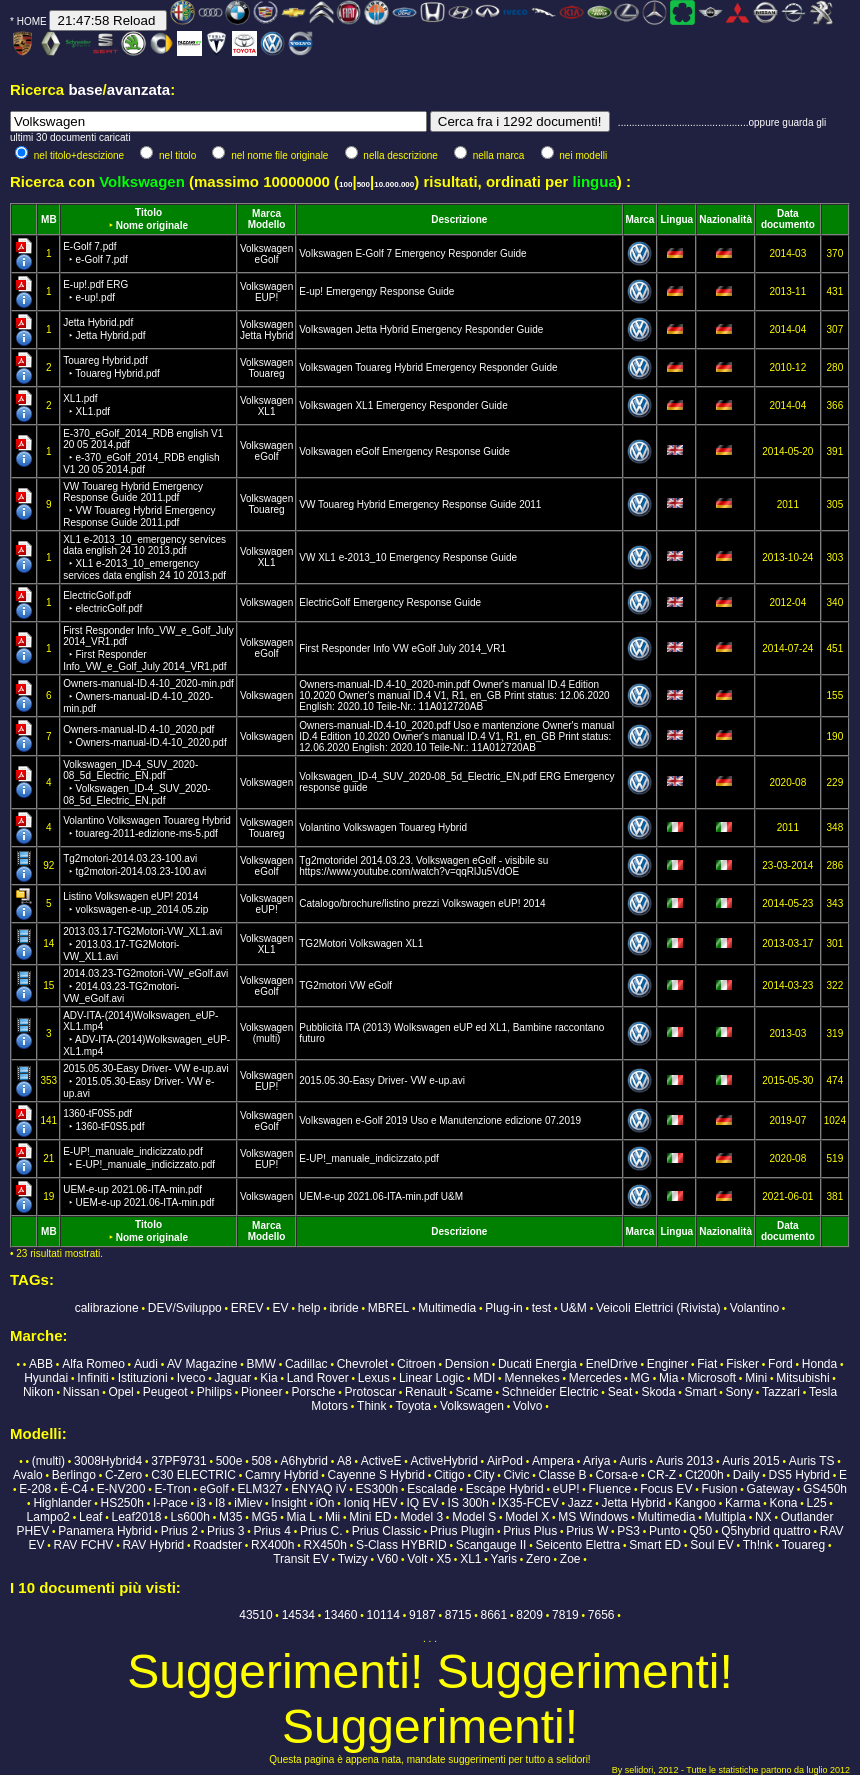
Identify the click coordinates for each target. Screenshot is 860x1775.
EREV (247, 1308)
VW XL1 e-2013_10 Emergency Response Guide (408, 557)
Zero (538, 1559)
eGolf (267, 259)
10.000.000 (394, 184)
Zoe (570, 1559)
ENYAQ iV (318, 1489)
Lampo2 (48, 1517)
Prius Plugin (462, 1531)
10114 (383, 1615)
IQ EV (423, 1503)
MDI (484, 1378)
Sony (739, 1392)
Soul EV (711, 1545)
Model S (474, 1517)
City (484, 1475)
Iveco (191, 1378)
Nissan (81, 1392)
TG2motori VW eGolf (345, 985)
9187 (422, 1615)
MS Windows (593, 1517)
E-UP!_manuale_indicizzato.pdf (369, 1158)
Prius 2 (179, 1531)
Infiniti (92, 1378)
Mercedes (595, 1378)
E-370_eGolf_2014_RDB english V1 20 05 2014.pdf (143, 451)
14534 (298, 1615)
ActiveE (381, 1461)
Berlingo (74, 1475)
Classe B (563, 1475)
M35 (230, 1517)
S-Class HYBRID (401, 1545)
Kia (268, 1378)
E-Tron (173, 1489)
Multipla (725, 1517)
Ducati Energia (537, 1364)
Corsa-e (617, 1475)
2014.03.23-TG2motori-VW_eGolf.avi (145, 986)
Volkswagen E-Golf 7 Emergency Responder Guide (412, 253)
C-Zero (123, 1475)
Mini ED (370, 1517)
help (309, 1308)
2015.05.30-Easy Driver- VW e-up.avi (146, 1081)
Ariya (596, 1461)
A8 (344, 1461)
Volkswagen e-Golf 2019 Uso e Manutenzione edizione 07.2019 (440, 1120)
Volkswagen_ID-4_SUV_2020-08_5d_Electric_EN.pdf (136, 782)
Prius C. (321, 1531)
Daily (746, 1475)
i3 (201, 1503)
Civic (516, 1475)
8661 (494, 1615)
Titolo (148, 212)
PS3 (628, 1531)
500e (229, 1461)
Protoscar (370, 1392)
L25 (817, 1503)
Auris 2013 (684, 1461)
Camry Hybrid (281, 1475)
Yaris (504, 1559)
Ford (780, 1364)
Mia (668, 1378)
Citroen (416, 1364)
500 (363, 184)
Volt (417, 1559)
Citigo (449, 1475)
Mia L (301, 1517)
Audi (146, 1364)
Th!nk (758, 1545)
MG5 (264, 1517)
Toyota (412, 1406)
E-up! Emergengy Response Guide (376, 291)
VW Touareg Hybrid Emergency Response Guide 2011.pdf (139, 504)
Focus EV (666, 1489)
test (541, 1308)
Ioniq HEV (370, 1503)
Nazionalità (725, 219)
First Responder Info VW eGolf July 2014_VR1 (402, 648)
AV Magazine (202, 1364)
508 (261, 1461)
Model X (527, 1517)
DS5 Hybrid (799, 1475)
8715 (458, 1615)
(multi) (267, 1038)
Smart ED (655, 1545)
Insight (288, 1503)
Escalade (431, 1489)
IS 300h (468, 1503)
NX (763, 1517)
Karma (742, 1503)
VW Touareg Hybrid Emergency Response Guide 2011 (420, 504)
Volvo (527, 1406)
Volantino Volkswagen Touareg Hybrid (383, 827)
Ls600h (190, 1517)
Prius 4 (272, 1531)
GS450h (825, 1489)
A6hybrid (304, 1461)
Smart (700, 1392)
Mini (756, 1378)
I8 (220, 1503)
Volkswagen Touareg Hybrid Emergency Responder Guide (428, 367)
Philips (214, 1392)
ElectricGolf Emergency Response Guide (390, 602)
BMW (261, 1364)
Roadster (217, 1545)
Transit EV (301, 1559)
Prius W (587, 1531)
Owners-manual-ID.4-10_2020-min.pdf (148, 696)
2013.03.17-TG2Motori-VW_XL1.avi (142, 944)
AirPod (505, 1461)
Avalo (28, 1475)
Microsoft (711, 1378)
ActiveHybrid (443, 1461)
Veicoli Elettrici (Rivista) (658, 1308)
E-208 (35, 1489)
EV (281, 1308)
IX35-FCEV (528, 1503)
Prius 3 (225, 1531)
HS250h (122, 1503)
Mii (332, 1517)
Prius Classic (386, 1531)
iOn (325, 1503)
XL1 (267, 411)
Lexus (374, 1378)
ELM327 (260, 1489)
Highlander (62, 1503)
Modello (267, 224)
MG (640, 1378)
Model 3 (421, 1517)
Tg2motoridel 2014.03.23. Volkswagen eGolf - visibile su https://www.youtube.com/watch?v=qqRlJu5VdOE (423, 866)
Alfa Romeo (93, 1364)
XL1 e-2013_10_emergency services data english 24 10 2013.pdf (144, 557)
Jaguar (233, 1378)
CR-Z (661, 1475)
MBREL (388, 1308)
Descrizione (459, 219)
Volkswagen (266, 248)
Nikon (38, 1392)
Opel (120, 1392)
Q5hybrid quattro (765, 1531)
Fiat (707, 1364)
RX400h (272, 1545)
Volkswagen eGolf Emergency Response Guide (404, 451)
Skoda (658, 1392)
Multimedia (447, 1308)
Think (371, 1406)
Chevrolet (362, 1364)
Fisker (742, 1364)
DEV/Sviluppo (185, 1308)
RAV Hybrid (153, 1545)
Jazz (580, 1503)
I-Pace (170, 1503)
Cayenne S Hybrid (376, 1475)
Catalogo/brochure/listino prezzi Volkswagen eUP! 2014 (422, 903)
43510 (255, 1615)
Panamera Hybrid (104, 1531)
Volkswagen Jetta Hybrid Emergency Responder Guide (421, 329)
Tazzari (781, 1392)
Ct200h (704, 1475)
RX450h (325, 1545)
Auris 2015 (750, 1461)
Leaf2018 (136, 1517)
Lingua (676, 219)
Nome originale (152, 225)
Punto (664, 1531)
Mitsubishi (802, 1378)
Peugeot (165, 1392)
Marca (266, 213)
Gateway (770, 1489)
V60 (387, 1559)
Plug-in (503, 1308)
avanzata (138, 89)
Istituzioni (143, 1378)
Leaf (90, 1517)
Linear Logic (431, 1378)
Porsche (313, 1392)
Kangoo (695, 1503)
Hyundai (46, 1378)
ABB (41, 1364)
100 (345, 184)
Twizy (353, 1559)
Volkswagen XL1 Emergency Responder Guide (403, 405)
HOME (32, 21)
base (85, 89)
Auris (632, 1461)
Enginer (667, 1364)
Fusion (719, 1489)
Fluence (610, 1489)
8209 (529, 1615)
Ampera (553, 1461)
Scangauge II (491, 1545)
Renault (425, 1392)
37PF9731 (178, 1461)
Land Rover (318, 1378)
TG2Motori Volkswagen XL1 (361, 943)
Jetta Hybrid (266, 335)
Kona (783, 1503)
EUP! (266, 297)
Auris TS (812, 1461)
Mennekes (531, 1378)
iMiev (248, 1503)
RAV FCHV (84, 1545)
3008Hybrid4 (108, 1461)
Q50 (701, 1531)
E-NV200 (121, 1489)
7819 (565, 1615)
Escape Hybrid (505, 1489)
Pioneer (261, 1392)
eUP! (266, 909)
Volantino (754, 1308)
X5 (443, 1559)
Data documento (788, 219)
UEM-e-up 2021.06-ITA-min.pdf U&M (381, 1196)
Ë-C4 (73, 1489)
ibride (343, 1308)
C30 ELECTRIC (193, 1475)
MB (49, 219)
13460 (340, 1615)
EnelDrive (612, 1364)
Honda (819, 1364)
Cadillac (306, 1364)
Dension (467, 1364)
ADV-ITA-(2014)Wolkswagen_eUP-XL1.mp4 (146, 1033)
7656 (601, 1615)
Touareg (266, 373)
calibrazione (107, 1308)
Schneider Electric (550, 1392)
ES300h (377, 1489)
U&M (573, 1308)
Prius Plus (530, 1531)
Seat (620, 1392)
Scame (473, 1392)
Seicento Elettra (577, 1545)
